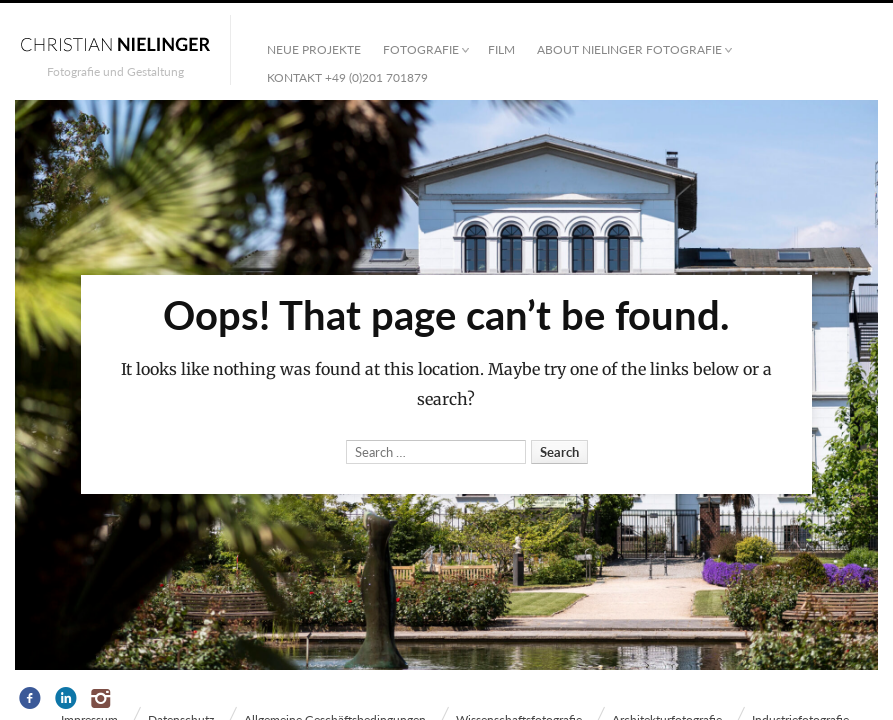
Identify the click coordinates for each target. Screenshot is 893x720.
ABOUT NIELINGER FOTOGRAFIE (629, 49)
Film (501, 49)
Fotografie (421, 49)
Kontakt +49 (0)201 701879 (347, 77)
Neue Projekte (314, 49)
